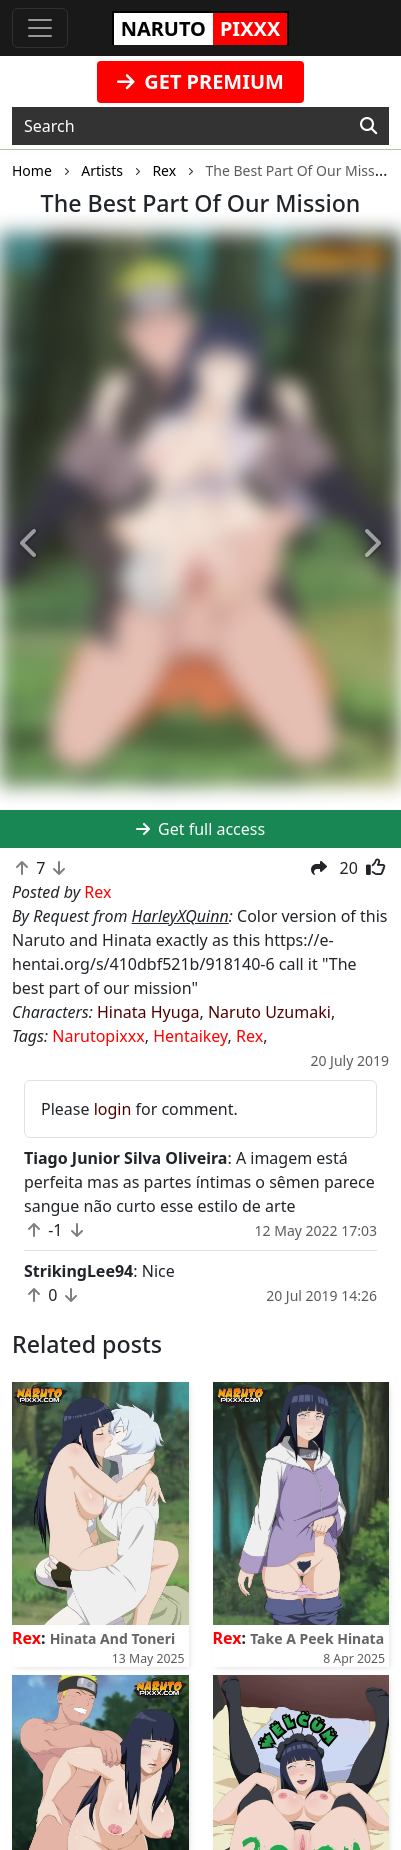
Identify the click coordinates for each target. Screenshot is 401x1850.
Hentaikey (190, 1036)
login (113, 1109)
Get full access (200, 829)
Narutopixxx (98, 1036)
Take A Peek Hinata (317, 1638)
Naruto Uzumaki (269, 1012)
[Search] (368, 126)
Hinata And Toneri (113, 1638)
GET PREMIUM (200, 81)
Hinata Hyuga (148, 1012)
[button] (30, 544)
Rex (249, 1036)
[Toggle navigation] (40, 28)
